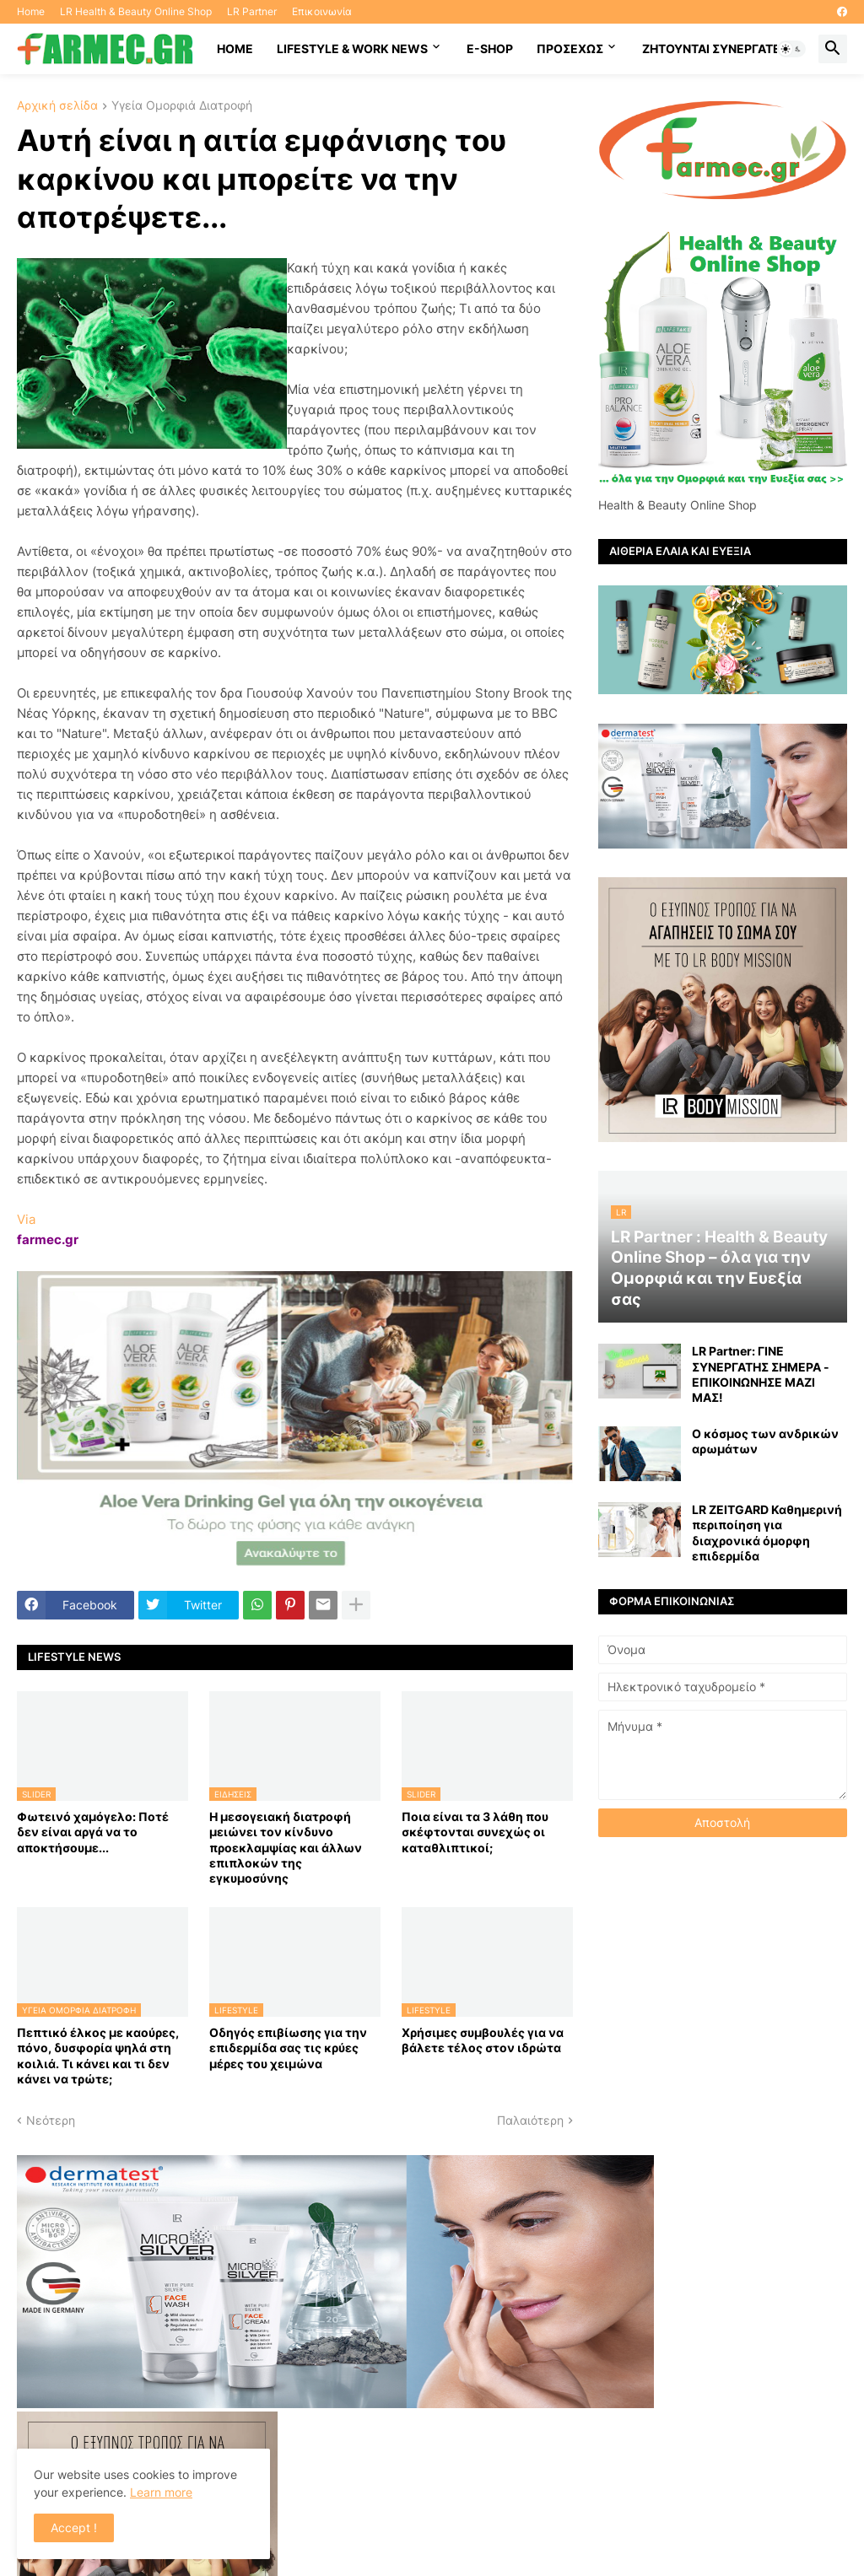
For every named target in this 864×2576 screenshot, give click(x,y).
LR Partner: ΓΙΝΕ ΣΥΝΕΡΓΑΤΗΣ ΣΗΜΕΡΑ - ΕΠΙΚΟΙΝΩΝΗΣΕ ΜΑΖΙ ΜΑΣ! (760, 1374)
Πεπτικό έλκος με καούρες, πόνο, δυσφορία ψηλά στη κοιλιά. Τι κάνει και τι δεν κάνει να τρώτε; (98, 2055)
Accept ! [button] (74, 2527)
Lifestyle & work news (352, 48)
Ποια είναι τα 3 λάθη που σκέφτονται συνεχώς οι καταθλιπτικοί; (475, 1831)
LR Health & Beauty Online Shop (136, 11)
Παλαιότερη (530, 2120)
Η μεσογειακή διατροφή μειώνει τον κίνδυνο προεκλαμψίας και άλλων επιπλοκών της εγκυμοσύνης (285, 1847)
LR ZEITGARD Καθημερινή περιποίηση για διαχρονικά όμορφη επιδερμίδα (767, 1532)
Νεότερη (50, 2120)
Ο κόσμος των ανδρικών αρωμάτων (765, 1441)
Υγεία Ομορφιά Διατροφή (181, 106)
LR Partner (252, 11)
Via (26, 1219)
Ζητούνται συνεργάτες (715, 48)
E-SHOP (490, 48)
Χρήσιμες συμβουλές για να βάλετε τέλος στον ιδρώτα (483, 2040)
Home (31, 11)
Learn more (161, 2492)
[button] (791, 48)
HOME (235, 48)
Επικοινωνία (322, 11)
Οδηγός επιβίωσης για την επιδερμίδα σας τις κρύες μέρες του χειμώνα (288, 2047)
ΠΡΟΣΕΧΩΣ (570, 48)
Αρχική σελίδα (57, 106)
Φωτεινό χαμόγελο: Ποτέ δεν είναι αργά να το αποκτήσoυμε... (93, 1831)
